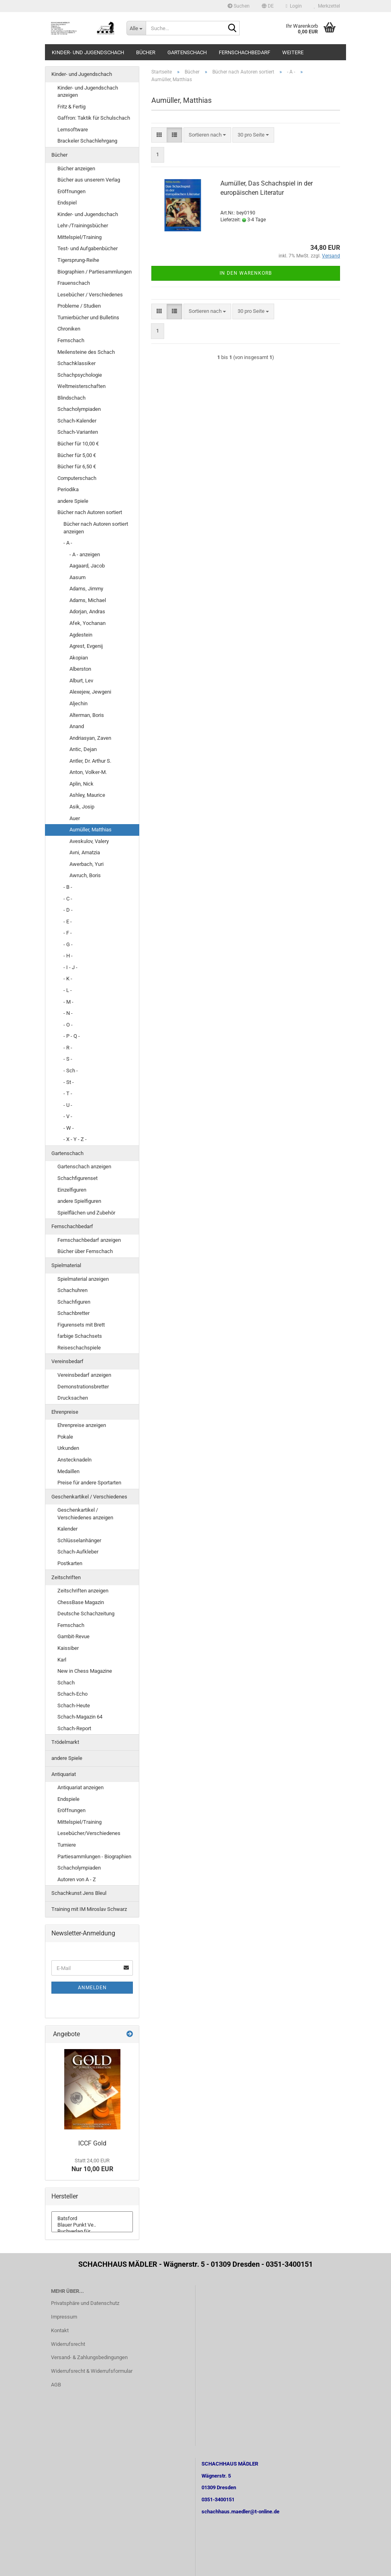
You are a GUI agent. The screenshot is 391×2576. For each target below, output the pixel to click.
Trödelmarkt (65, 1742)
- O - (68, 1025)
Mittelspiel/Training (79, 237)
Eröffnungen (71, 191)
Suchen (239, 6)
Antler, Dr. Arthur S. (90, 761)
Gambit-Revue (73, 1636)
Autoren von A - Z (76, 1879)
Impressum (64, 2317)
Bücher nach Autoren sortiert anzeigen (95, 528)
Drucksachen (72, 1398)
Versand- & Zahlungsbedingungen (89, 2357)
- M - (68, 1002)
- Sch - (70, 1071)
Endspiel (67, 203)
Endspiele (68, 1799)
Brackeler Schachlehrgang (87, 141)
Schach (66, 1683)
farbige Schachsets (79, 1336)
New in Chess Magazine (84, 1671)
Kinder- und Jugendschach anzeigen (87, 91)
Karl (61, 1660)
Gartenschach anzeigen (84, 1166)
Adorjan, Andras (87, 611)
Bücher (145, 52)
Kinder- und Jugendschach (88, 52)
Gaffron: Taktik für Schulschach (93, 118)
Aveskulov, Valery (89, 841)
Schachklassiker (76, 363)
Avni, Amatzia (84, 852)
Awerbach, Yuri (86, 864)
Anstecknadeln (74, 1460)
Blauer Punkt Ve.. (92, 2225)
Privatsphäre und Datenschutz (85, 2303)
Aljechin (78, 703)
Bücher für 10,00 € (78, 444)
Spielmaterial (66, 1265)
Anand (76, 726)
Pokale (65, 1437)
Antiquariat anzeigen (80, 1787)
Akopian (78, 658)
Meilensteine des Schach (86, 352)
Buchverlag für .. (92, 2231)
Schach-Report (74, 1728)
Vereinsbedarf (67, 1361)
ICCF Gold (92, 2143)
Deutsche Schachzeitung (85, 1614)
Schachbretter (73, 1313)
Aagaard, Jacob (87, 566)
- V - (67, 1116)
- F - (67, 933)
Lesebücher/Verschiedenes (88, 1833)
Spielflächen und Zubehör (86, 1213)
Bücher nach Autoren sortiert (89, 512)
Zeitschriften (66, 1577)
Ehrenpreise (64, 1412)
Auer (74, 818)
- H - (68, 956)
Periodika (68, 489)
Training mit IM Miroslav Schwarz (89, 1909)
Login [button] (294, 6)
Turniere (66, 1845)
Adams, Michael (87, 600)
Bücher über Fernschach (85, 1251)
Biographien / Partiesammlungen (94, 272)
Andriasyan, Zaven (90, 738)
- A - (67, 543)
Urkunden (68, 1448)
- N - (68, 1013)
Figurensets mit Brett (81, 1325)
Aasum (77, 577)
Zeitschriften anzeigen (82, 1591)
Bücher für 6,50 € (76, 466)
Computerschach (76, 478)
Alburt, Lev (81, 681)
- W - (68, 1128)
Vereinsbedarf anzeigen (84, 1375)
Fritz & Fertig (71, 107)
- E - (67, 922)
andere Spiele (72, 501)
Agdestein (80, 635)
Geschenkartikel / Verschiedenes (89, 1497)
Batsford (92, 2218)
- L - (67, 990)
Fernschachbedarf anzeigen (89, 1240)
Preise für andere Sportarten (89, 1483)
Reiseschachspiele (79, 1348)
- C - (67, 899)
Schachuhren (72, 1290)
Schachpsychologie (79, 375)
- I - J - (70, 967)
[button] (268, 6)
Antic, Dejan (83, 749)
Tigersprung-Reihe (78, 260)
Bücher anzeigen (76, 168)
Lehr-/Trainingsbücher (82, 225)
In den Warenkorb (246, 273)
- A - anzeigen (84, 554)
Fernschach (70, 340)
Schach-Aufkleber (77, 1552)
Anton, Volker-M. (88, 772)
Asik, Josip (81, 807)
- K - (67, 979)
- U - (67, 1105)
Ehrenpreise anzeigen (81, 1425)
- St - (68, 1082)
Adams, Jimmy (86, 589)
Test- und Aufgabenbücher (87, 248)
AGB (56, 2385)
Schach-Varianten (77, 432)
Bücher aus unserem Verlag (88, 180)
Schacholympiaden (79, 409)
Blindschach (71, 398)
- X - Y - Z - (75, 1139)
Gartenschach (187, 52)
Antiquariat (63, 1774)
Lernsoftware (72, 130)
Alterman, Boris (86, 715)
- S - (67, 1059)
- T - (67, 1093)
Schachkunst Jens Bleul (78, 1893)
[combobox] (207, 135)
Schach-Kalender (76, 421)
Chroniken (68, 329)
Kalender (67, 1529)
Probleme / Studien (79, 306)
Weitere (292, 52)
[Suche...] (136, 28)
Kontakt (60, 2330)
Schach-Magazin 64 (79, 1717)
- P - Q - (71, 1036)
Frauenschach (73, 283)
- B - (67, 887)
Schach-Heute (73, 1705)
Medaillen (68, 1471)
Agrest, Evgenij (86, 646)
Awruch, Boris (85, 875)
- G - (68, 944)
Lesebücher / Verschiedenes (90, 295)
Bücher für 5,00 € (76, 455)
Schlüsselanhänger (79, 1540)
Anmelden (92, 1987)
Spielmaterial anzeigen (83, 1279)
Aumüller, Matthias (90, 830)
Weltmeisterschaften (81, 386)
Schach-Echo (72, 1694)
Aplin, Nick (81, 784)
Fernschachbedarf (244, 52)
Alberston (80, 669)
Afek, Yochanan (87, 623)
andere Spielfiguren (79, 1201)
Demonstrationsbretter (83, 1387)
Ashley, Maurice (87, 795)
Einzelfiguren (71, 1190)
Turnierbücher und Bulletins (88, 317)
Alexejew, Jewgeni (90, 692)
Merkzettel (327, 6)
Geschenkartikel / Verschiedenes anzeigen (85, 1514)
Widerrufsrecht (68, 2344)
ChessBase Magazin (80, 1602)
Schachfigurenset (77, 1178)
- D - (68, 910)
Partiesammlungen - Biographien (94, 1856)
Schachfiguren (73, 1302)
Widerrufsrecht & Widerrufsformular (91, 2371)
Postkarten (69, 1563)
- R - (67, 1048)
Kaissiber (68, 1648)
